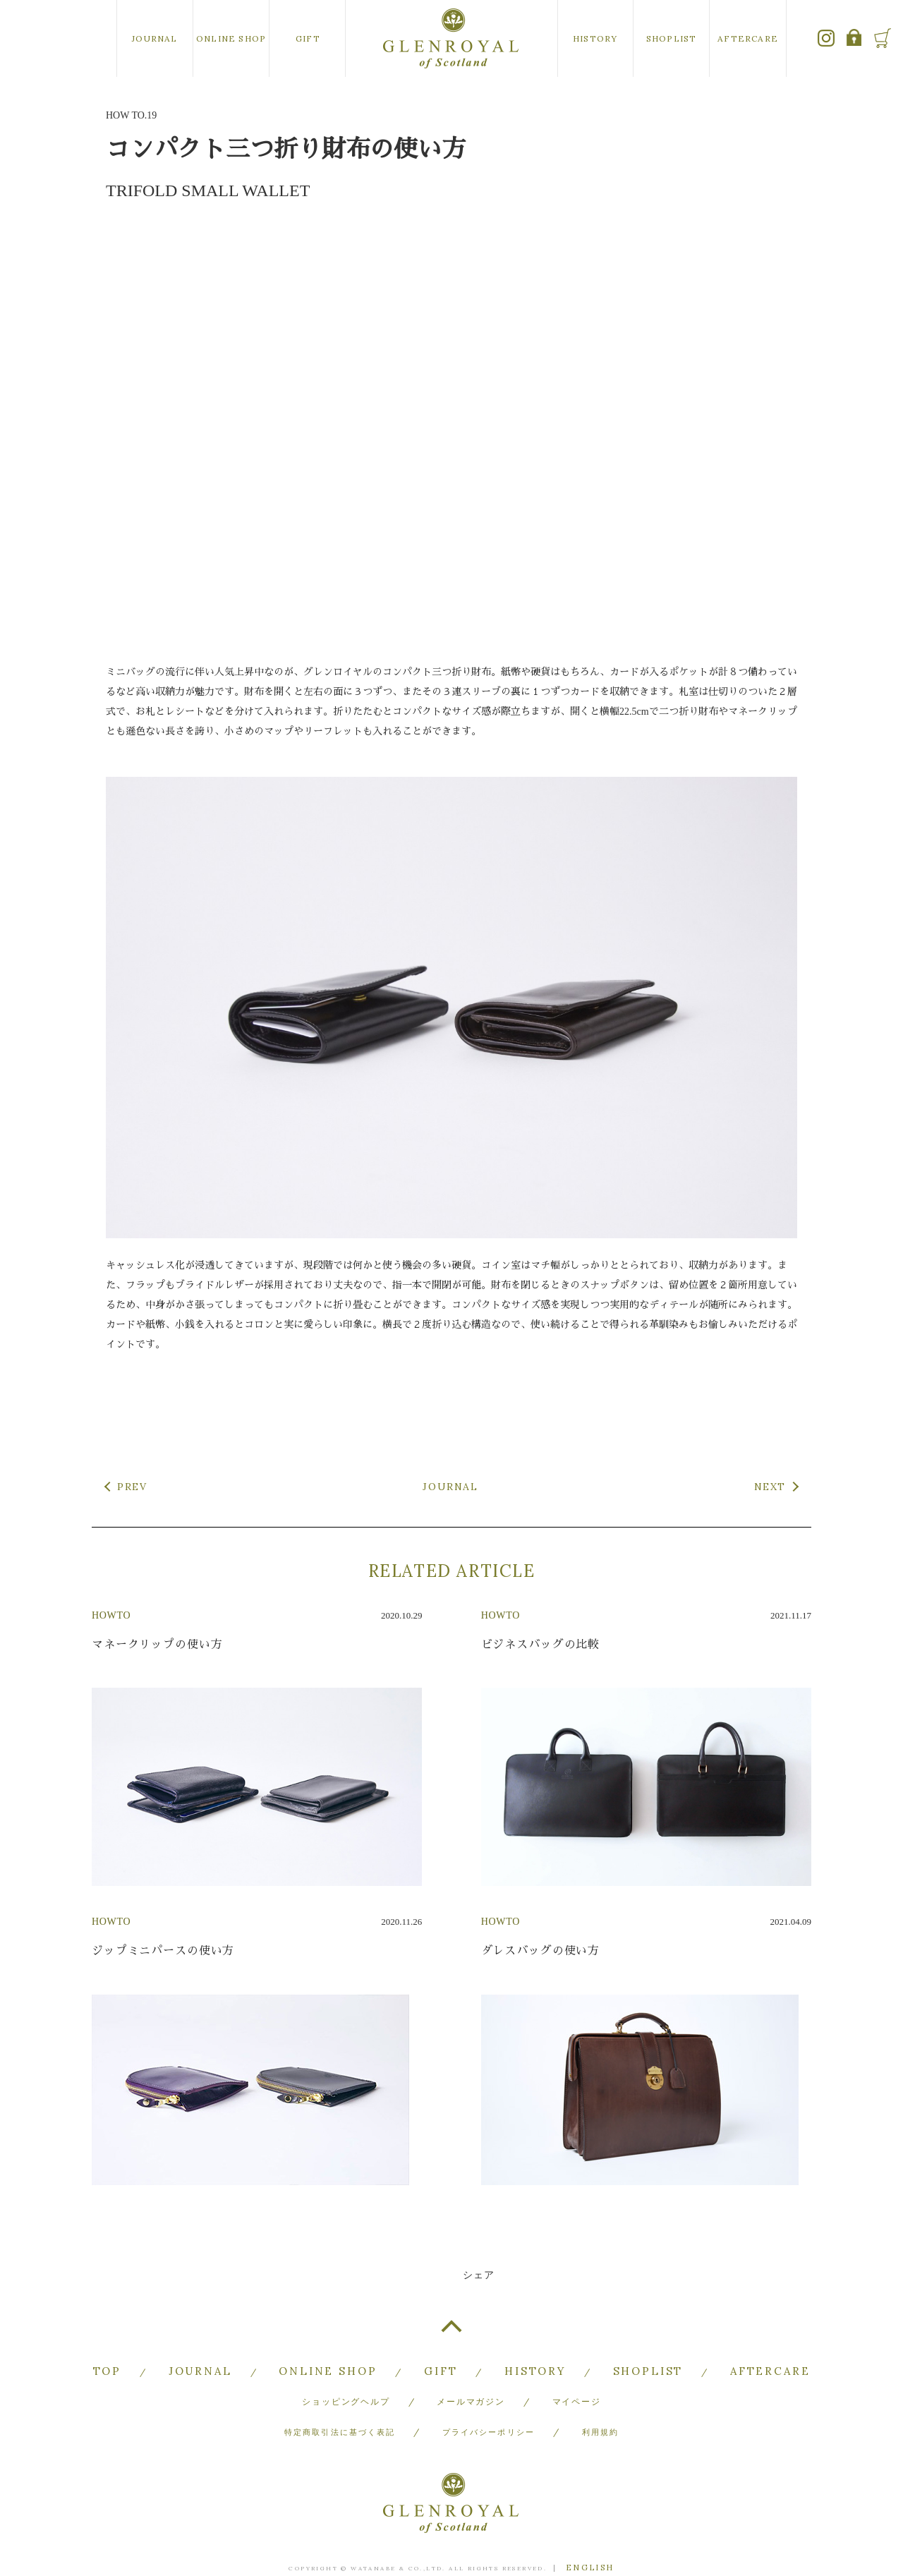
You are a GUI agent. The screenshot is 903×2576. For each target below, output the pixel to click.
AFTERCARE (747, 38)
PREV (132, 1486)
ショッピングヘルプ (345, 2379)
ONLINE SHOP (231, 38)
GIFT (308, 38)
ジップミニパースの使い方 (163, 1951)
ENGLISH (590, 2528)
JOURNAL (154, 38)
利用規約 (605, 2400)
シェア (479, 2274)
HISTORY (595, 38)
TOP (451, 2332)
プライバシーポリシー (490, 2400)
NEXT (770, 1486)
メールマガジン (471, 2379)
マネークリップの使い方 (157, 1644)
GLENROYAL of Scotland (451, 38)
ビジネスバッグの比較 (540, 1644)
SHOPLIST (671, 38)
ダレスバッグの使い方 (540, 1951)
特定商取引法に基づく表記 (336, 2400)
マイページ (576, 2379)
